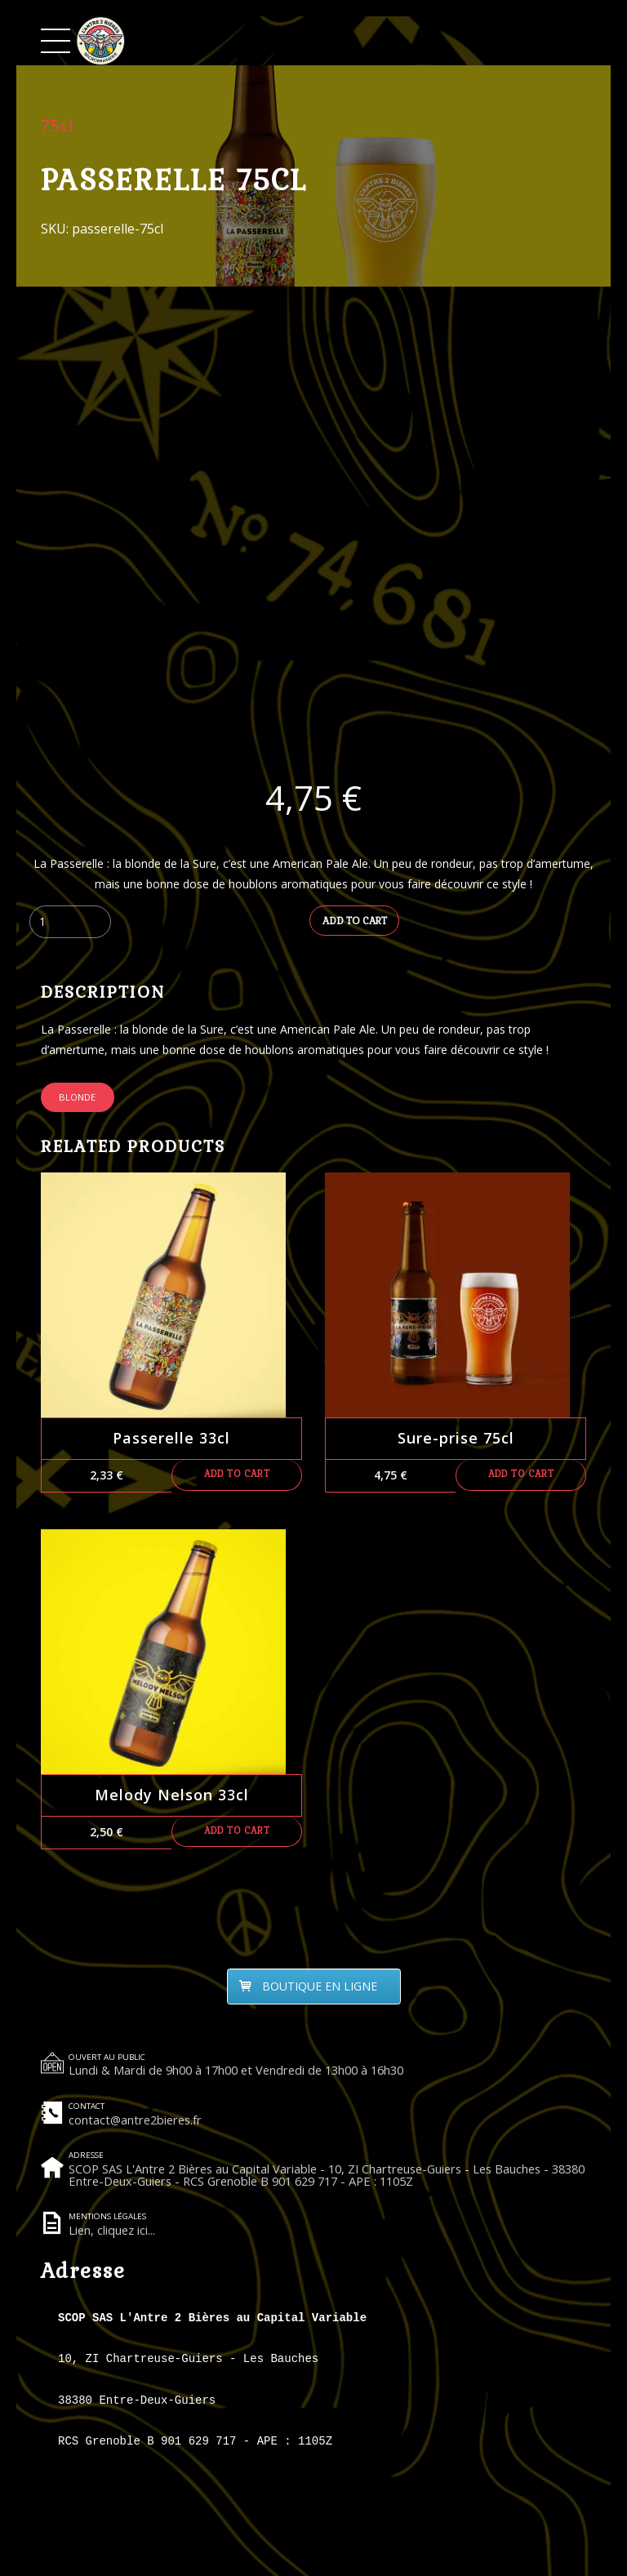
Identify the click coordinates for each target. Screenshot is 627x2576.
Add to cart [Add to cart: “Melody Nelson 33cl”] (237, 1834)
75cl (57, 125)
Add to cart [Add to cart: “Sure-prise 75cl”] (521, 1477)
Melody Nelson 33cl (172, 1796)
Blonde (77, 1098)
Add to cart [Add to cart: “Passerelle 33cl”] (237, 1477)
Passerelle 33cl (171, 1440)
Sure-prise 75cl (456, 1440)
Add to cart (354, 921)
